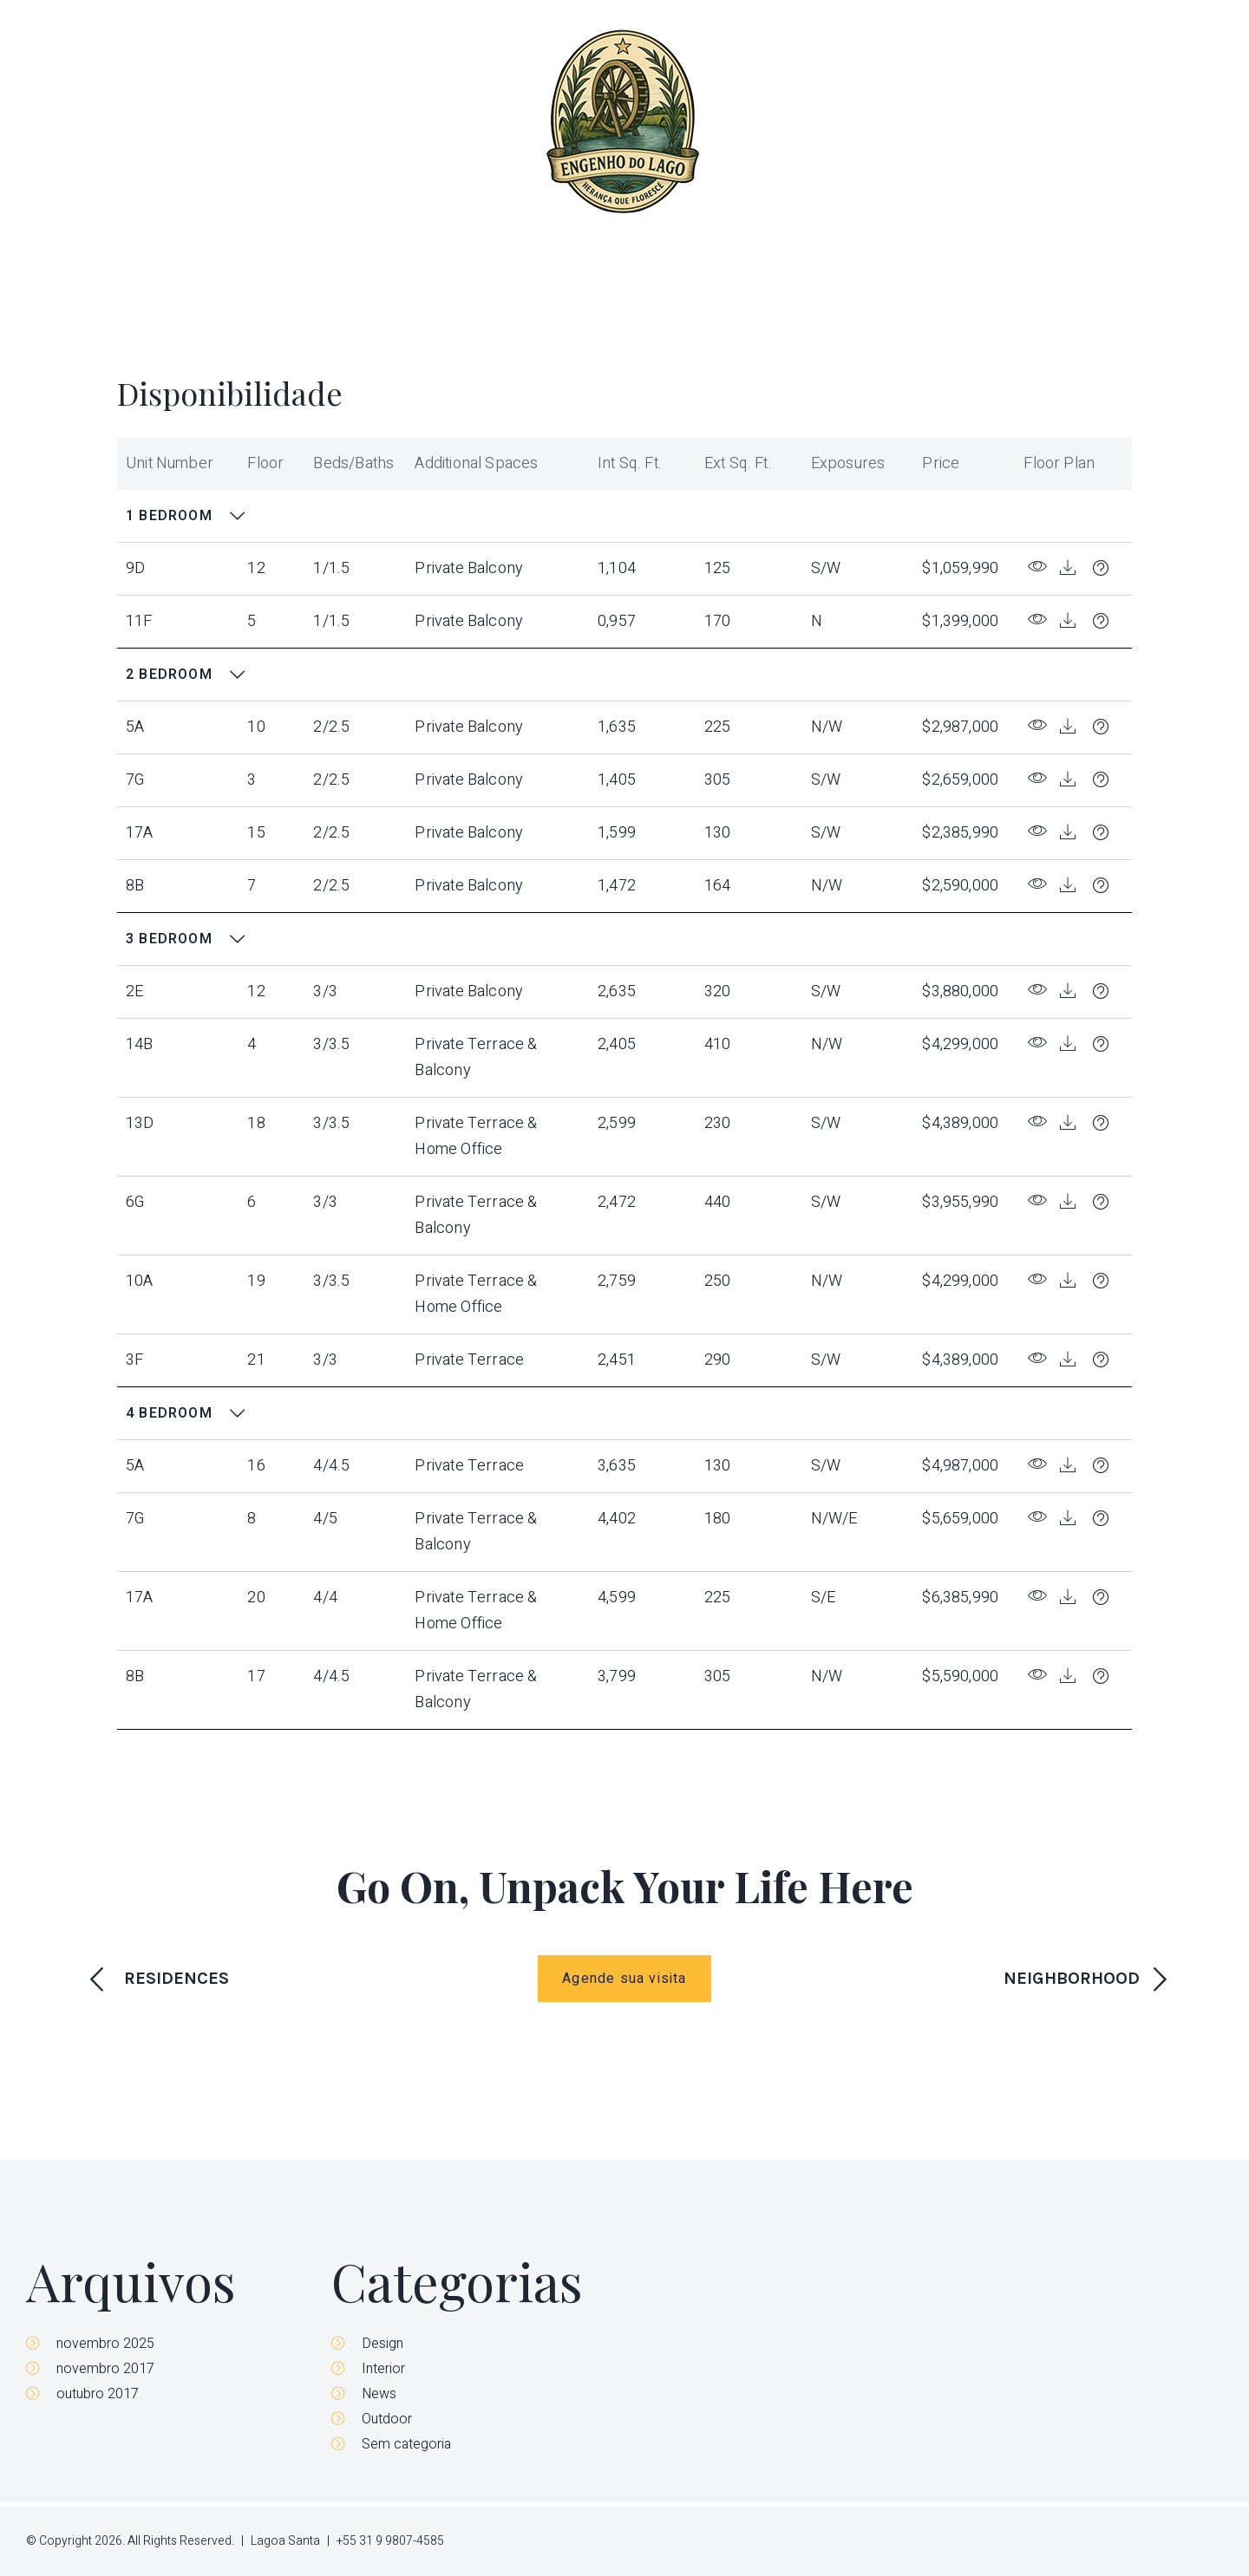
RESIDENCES (176, 1978)
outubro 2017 (97, 2394)
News (379, 2394)
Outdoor (387, 2419)
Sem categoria (406, 2444)
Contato (1188, 122)
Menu (66, 121)
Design (382, 2343)
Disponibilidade (955, 122)
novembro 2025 (105, 2343)
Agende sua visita (624, 1978)
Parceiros (1084, 122)
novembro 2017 (105, 2368)
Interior (383, 2368)
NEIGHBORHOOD (1072, 1978)
